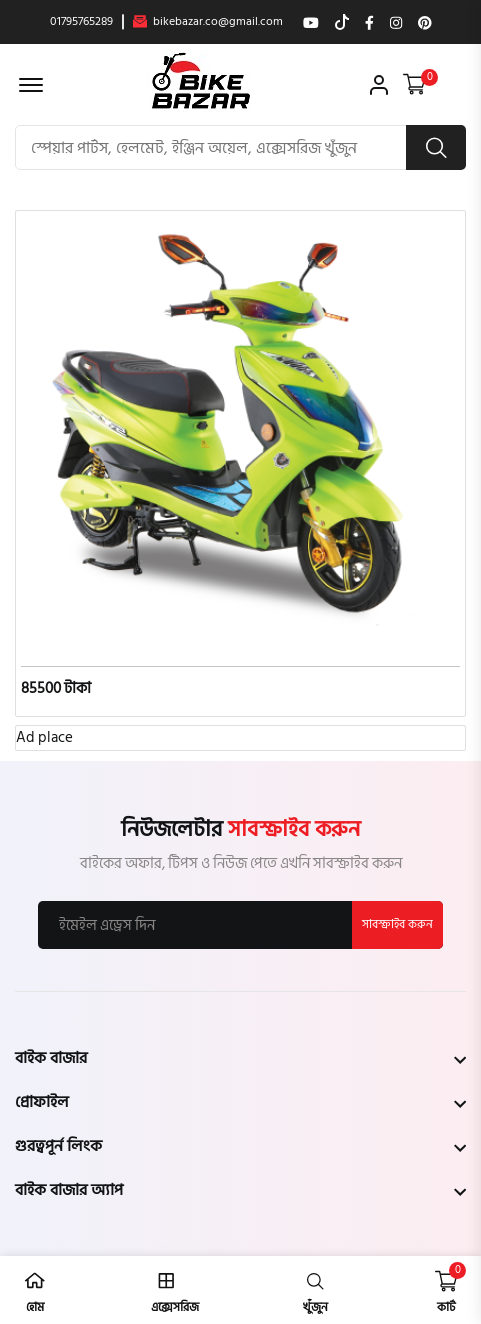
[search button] (436, 147)
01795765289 (81, 22)
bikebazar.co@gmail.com (208, 22)
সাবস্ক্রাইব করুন (397, 924)
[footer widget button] (240, 1058)
